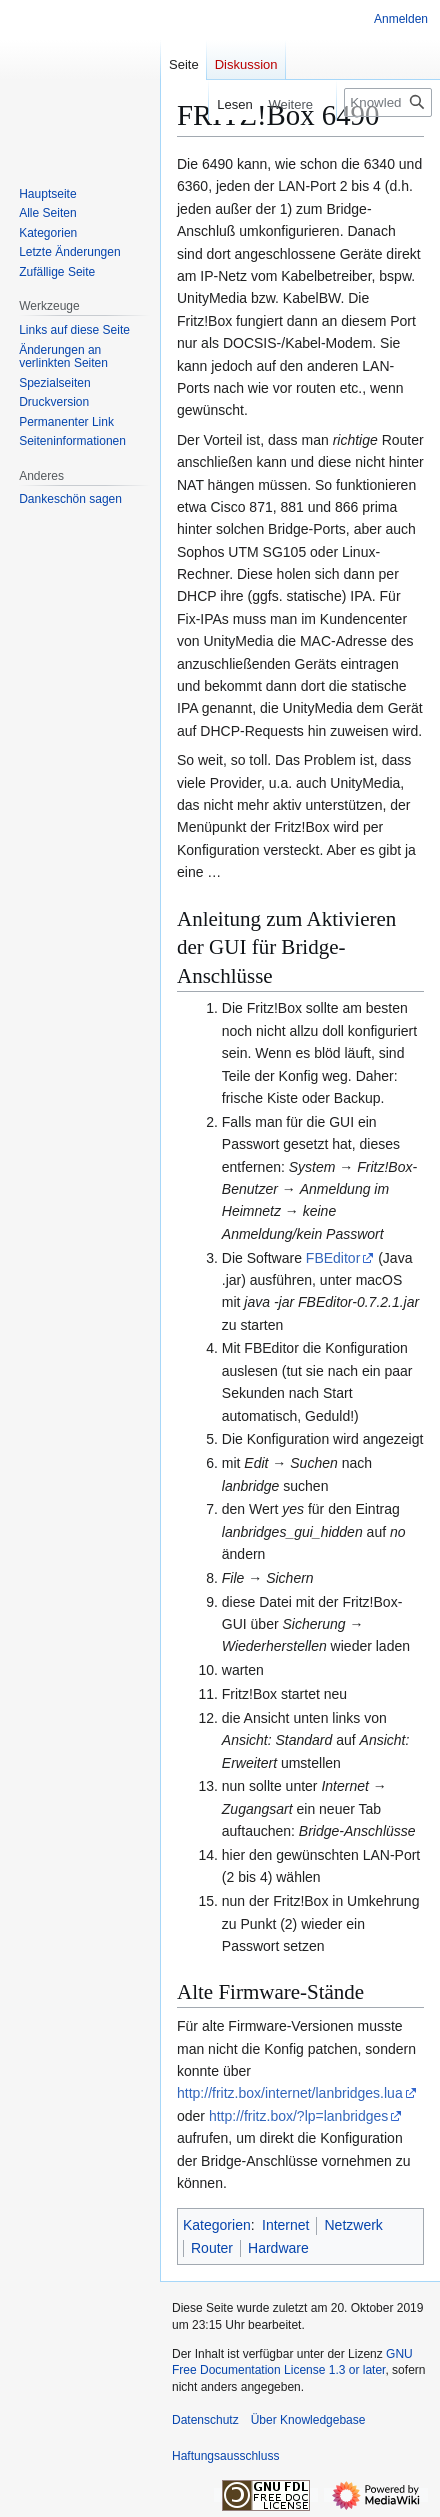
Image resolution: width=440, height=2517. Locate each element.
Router (212, 2248)
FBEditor (333, 1258)
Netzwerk (353, 2225)
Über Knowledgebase (308, 2420)
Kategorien (217, 2225)
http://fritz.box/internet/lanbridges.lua (290, 2093)
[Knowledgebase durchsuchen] (388, 102)
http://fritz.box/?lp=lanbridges (298, 2116)
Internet (285, 2225)
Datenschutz (205, 2420)
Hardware (278, 2248)
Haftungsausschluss (225, 2456)
